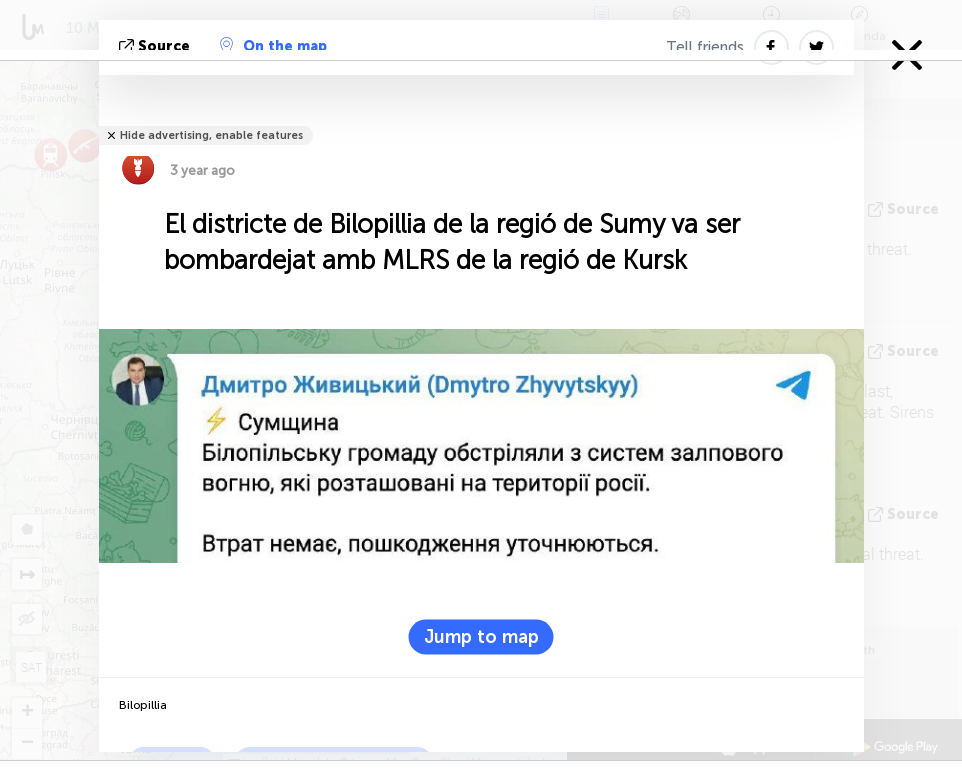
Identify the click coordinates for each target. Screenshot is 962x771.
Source (156, 46)
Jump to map (481, 637)
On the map (273, 46)
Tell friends (705, 47)
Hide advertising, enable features (211, 135)
